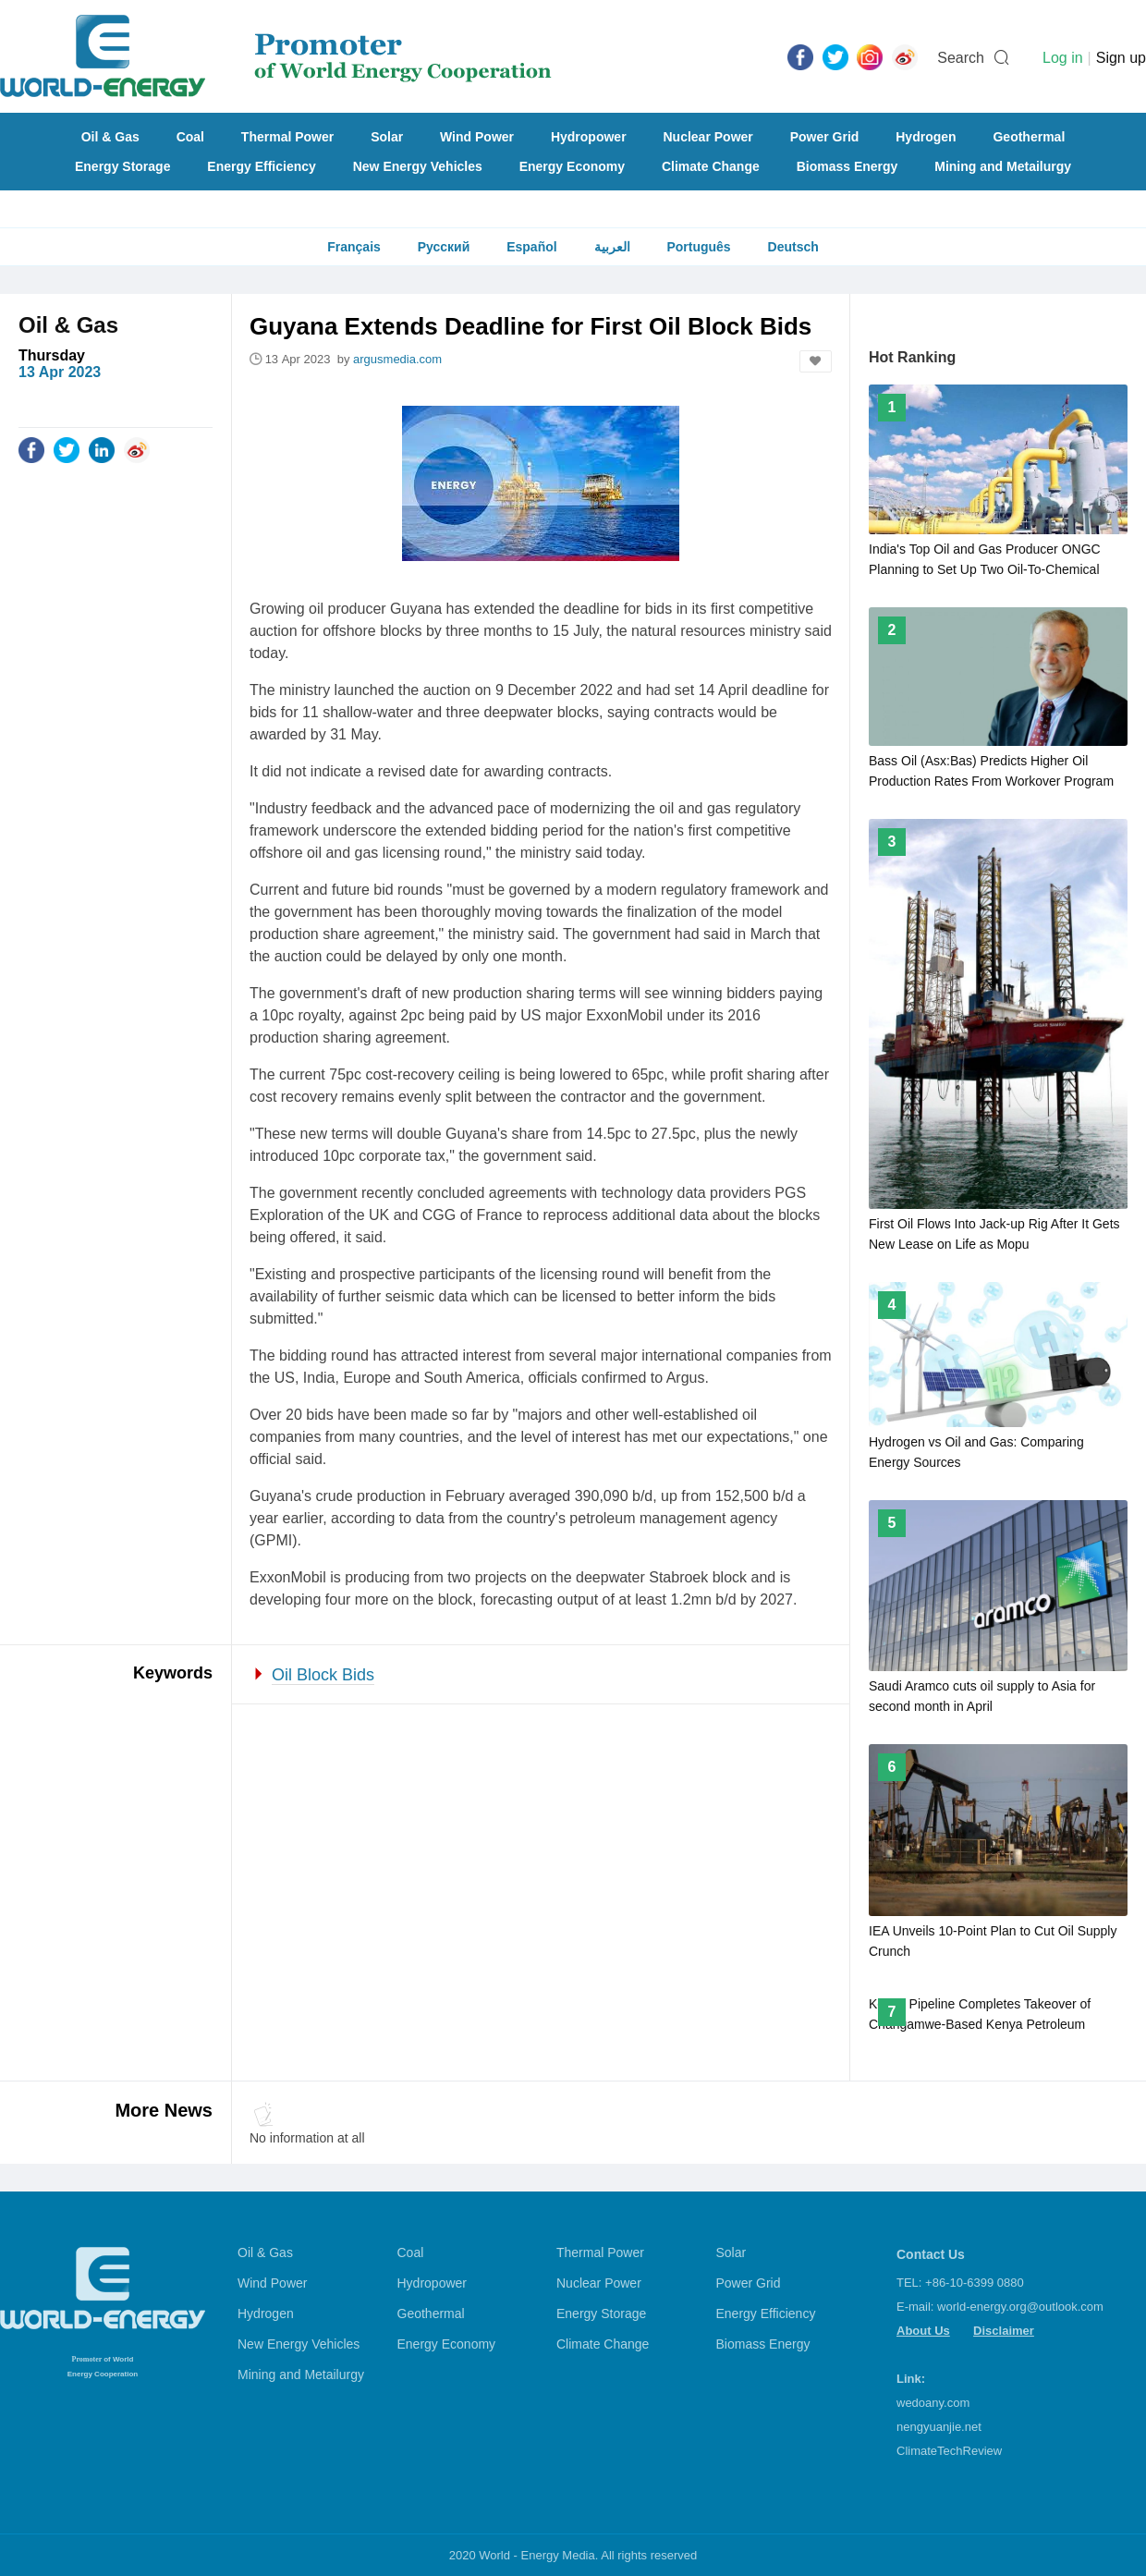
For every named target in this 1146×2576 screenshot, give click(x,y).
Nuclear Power (708, 136)
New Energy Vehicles (417, 166)
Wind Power (477, 136)
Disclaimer (1003, 2331)
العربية (612, 246)
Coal (190, 136)
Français (354, 246)
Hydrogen (926, 136)
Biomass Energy (847, 166)
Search (960, 58)
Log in (1062, 58)
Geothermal (1029, 136)
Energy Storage (122, 166)
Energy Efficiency (261, 166)
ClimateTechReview (949, 2451)
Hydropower (589, 136)
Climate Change (711, 166)
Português (698, 246)
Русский (444, 246)
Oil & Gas (110, 136)
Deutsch (793, 246)
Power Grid (825, 136)
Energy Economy (572, 166)
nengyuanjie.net (938, 2427)
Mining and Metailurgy (1002, 166)
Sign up (1121, 58)
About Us (923, 2331)
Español (531, 246)
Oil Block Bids (323, 1675)
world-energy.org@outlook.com (1020, 2307)
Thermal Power (287, 136)
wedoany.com (932, 2403)
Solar (387, 136)
